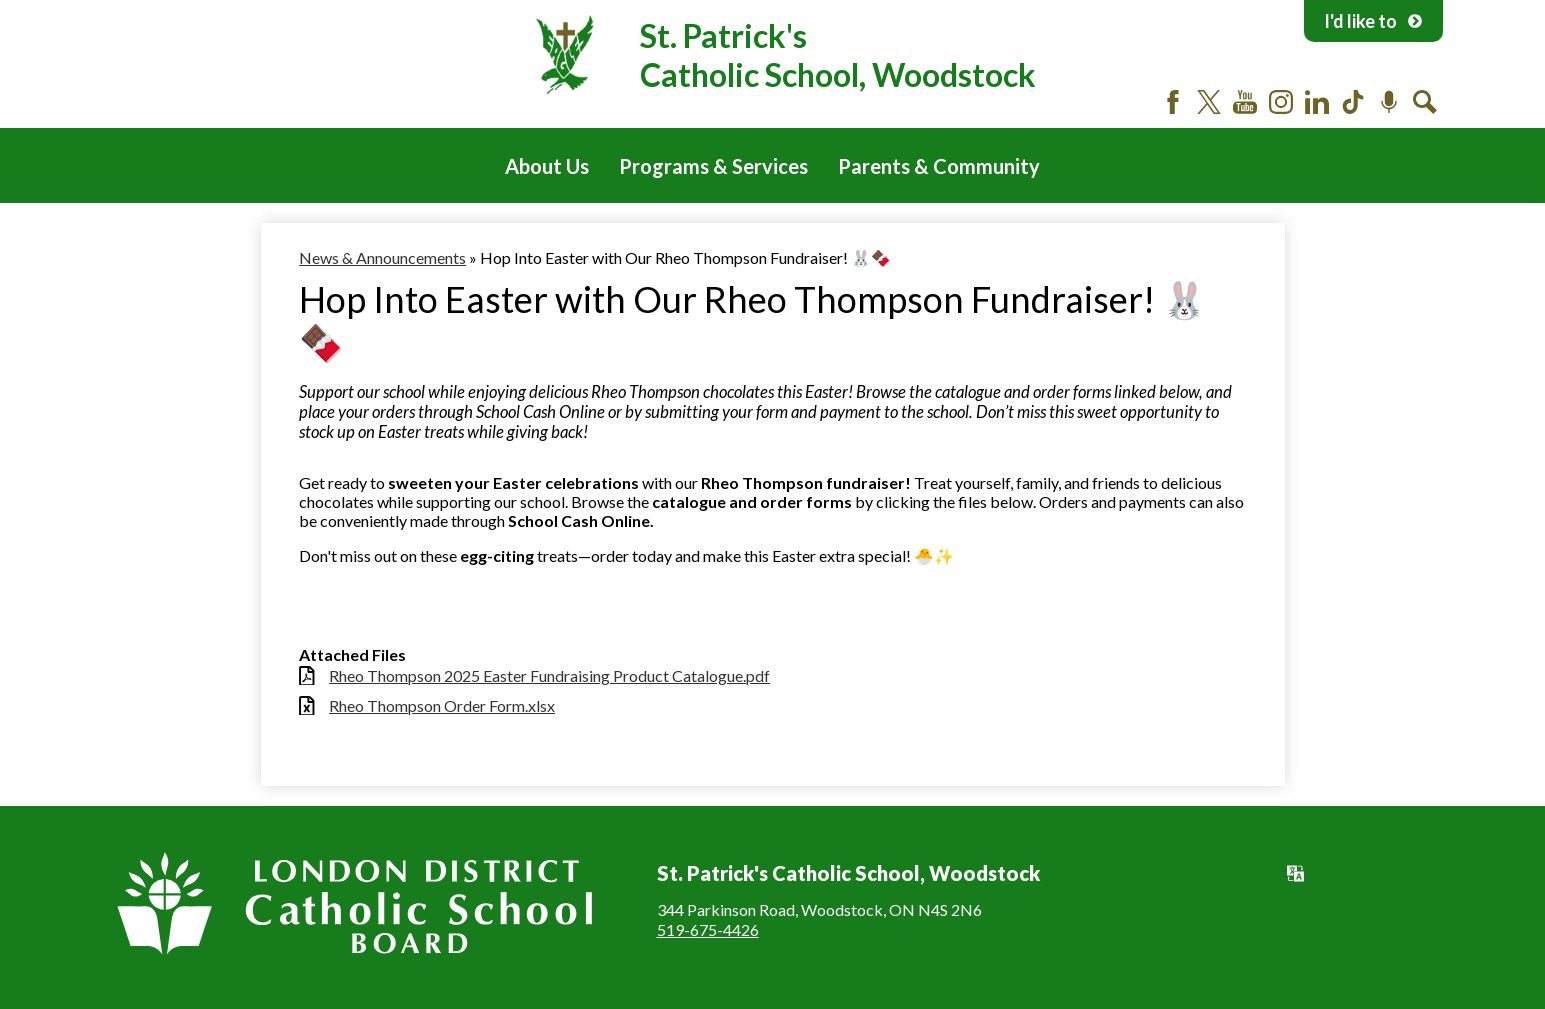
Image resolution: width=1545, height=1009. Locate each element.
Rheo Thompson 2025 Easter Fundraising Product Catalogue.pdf (549, 675)
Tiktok (1353, 102)
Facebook (1173, 102)
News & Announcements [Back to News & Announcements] (382, 257)
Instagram (1281, 102)
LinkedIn (1317, 102)
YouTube (1245, 102)
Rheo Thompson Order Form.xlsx (442, 705)
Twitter (1209, 102)
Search (1425, 102)
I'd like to (1373, 21)
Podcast (1389, 102)
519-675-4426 (708, 929)
